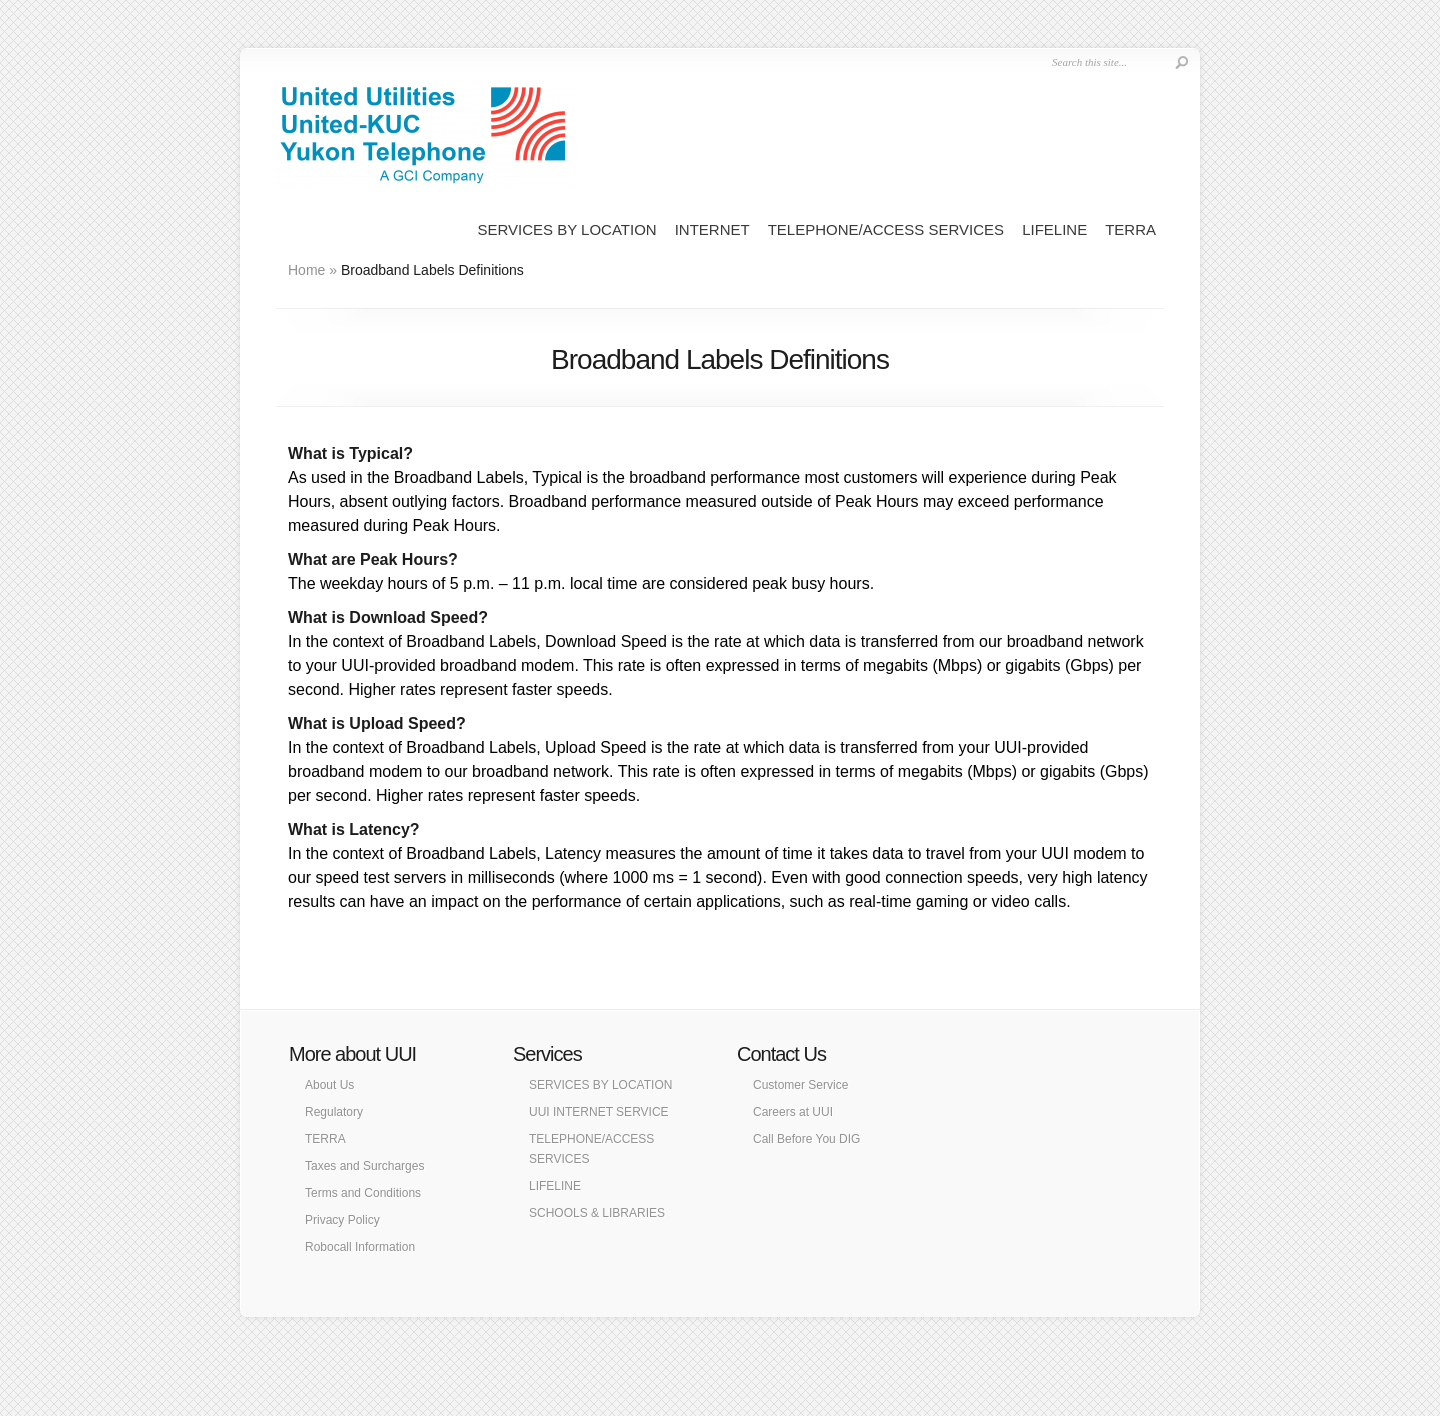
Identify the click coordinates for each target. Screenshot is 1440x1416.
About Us (329, 1085)
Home (306, 270)
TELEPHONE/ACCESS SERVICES (886, 229)
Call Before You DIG (806, 1139)
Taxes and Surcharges (364, 1166)
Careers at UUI (793, 1112)
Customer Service (800, 1085)
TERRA (1130, 229)
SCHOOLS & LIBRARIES (597, 1213)
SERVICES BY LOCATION (566, 229)
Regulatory (334, 1112)
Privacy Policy (342, 1220)
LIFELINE (1054, 229)
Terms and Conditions (363, 1193)
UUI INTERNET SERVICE (599, 1112)
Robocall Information (360, 1247)
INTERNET (712, 229)
